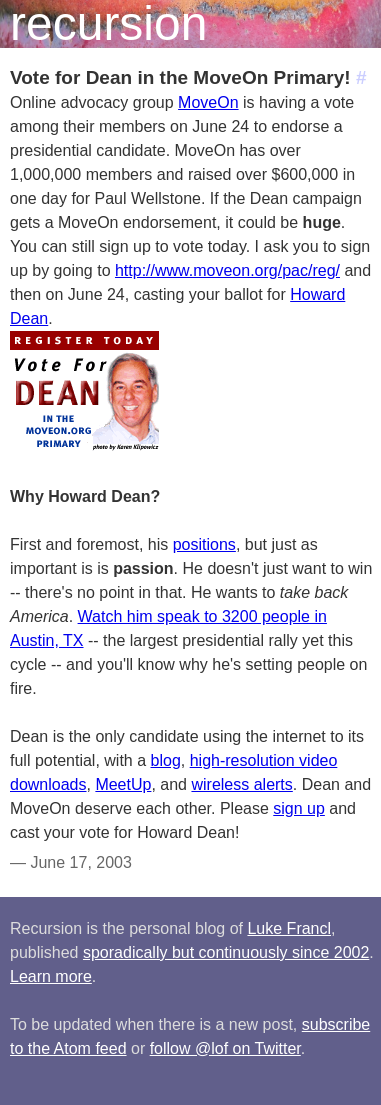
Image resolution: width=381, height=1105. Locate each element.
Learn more (51, 976)
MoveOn (208, 102)
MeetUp (123, 784)
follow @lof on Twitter (225, 1048)
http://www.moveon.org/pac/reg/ (227, 270)
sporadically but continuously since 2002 (226, 952)
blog (166, 760)
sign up (299, 808)
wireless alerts (241, 784)
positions (204, 544)
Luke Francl (289, 928)
